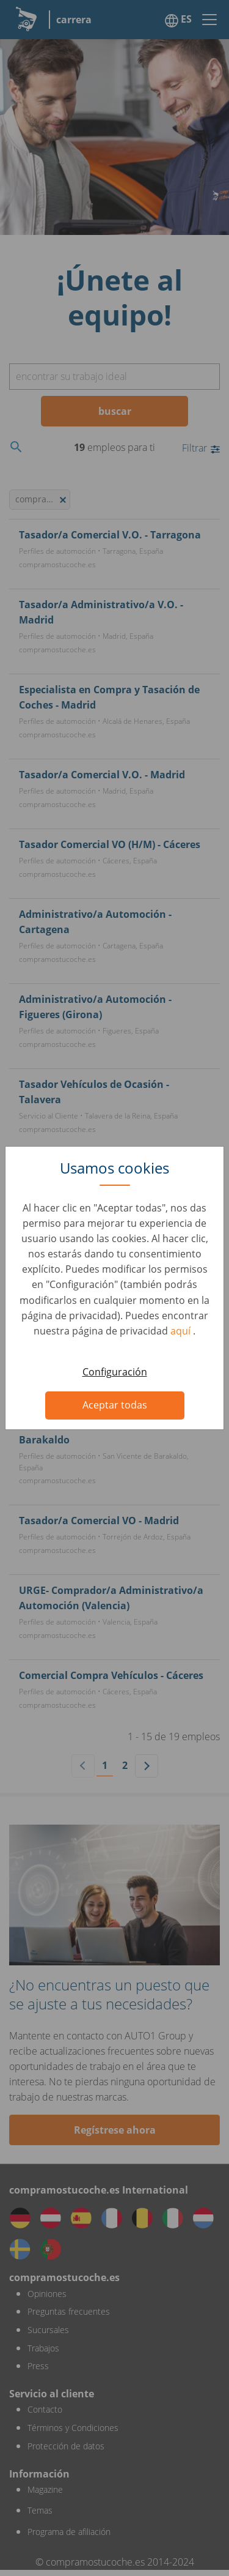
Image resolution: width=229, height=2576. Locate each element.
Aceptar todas (114, 1405)
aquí (181, 1331)
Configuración (114, 1372)
